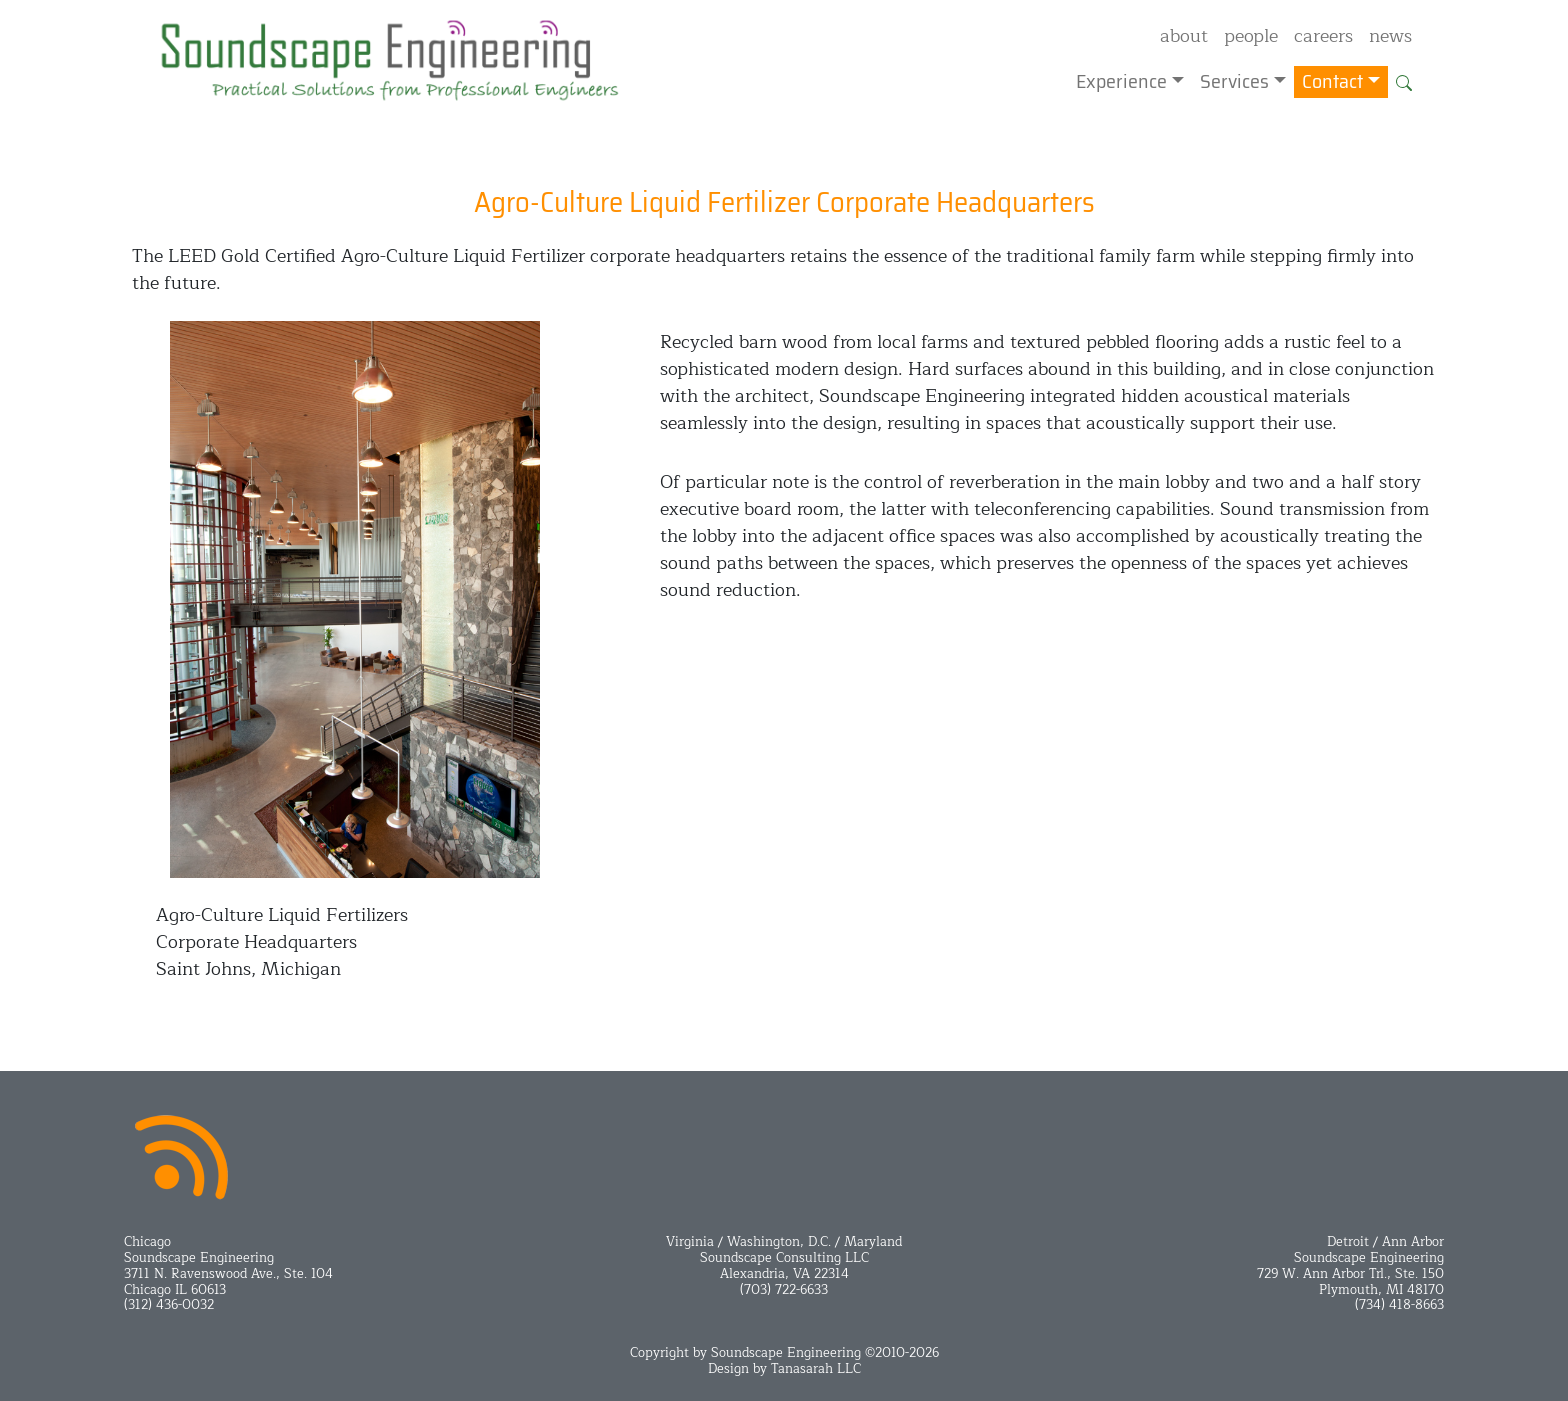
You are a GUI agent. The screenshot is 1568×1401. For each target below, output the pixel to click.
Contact (1332, 82)
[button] (1404, 82)
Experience (1121, 82)
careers (1323, 36)
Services (1234, 82)
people (1251, 36)
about (1184, 36)
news (1390, 36)
